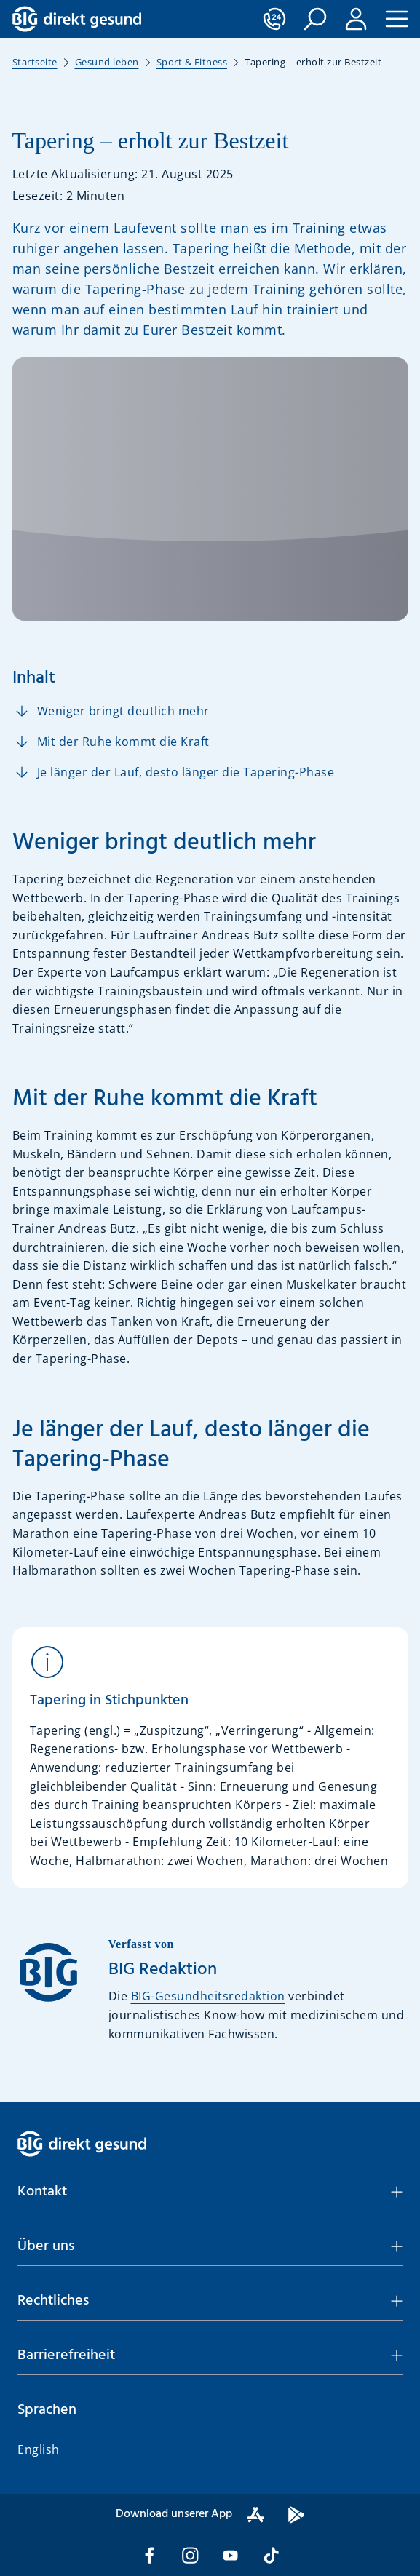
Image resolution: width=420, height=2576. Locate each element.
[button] (315, 19)
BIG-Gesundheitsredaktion (208, 1996)
